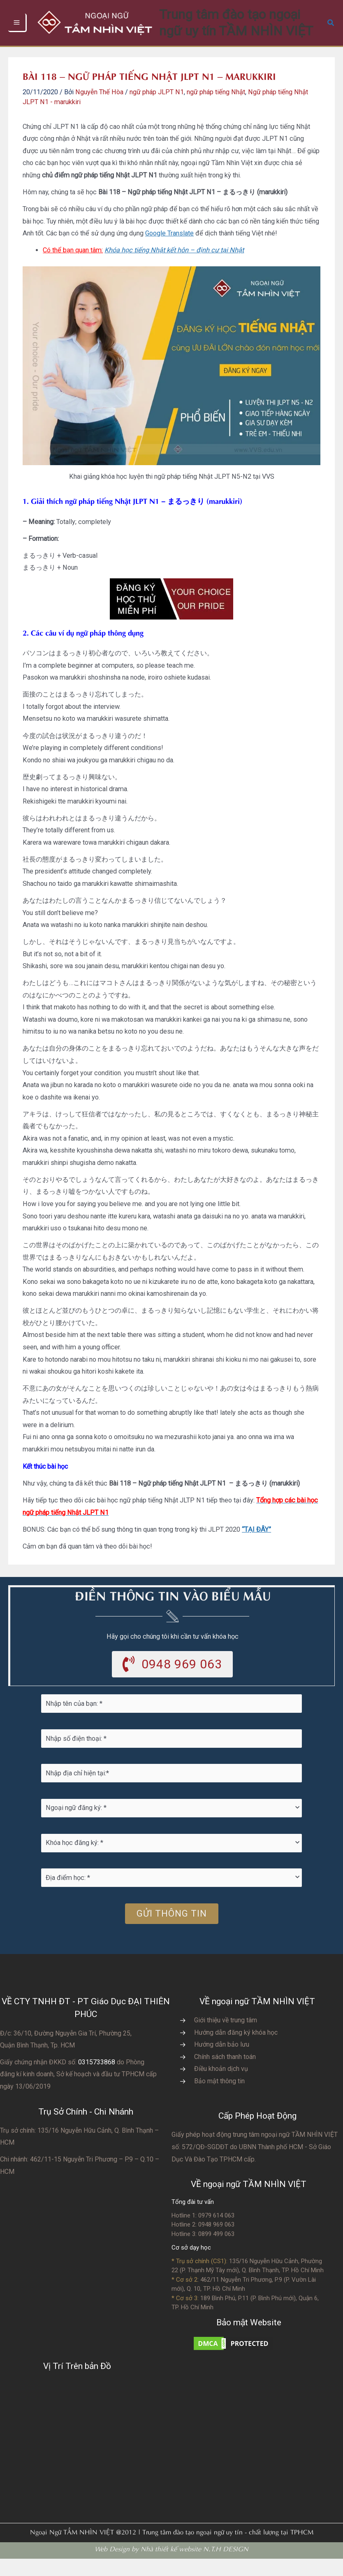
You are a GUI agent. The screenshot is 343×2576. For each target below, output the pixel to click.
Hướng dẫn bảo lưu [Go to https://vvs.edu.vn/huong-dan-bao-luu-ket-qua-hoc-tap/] (221, 2062)
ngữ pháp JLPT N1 (157, 108)
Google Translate (169, 249)
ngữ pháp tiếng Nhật (216, 108)
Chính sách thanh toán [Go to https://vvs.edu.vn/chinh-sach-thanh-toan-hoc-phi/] (225, 2074)
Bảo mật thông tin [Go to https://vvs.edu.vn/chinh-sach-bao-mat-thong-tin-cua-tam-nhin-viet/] (219, 2098)
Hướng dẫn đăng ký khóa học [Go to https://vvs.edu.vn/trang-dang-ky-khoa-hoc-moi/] (236, 2049)
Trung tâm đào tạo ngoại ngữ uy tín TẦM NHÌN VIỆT (246, 31)
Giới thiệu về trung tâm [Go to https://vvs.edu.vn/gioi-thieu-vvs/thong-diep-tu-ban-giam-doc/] (225, 2037)
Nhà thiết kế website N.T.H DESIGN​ (194, 2565)
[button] (331, 31)
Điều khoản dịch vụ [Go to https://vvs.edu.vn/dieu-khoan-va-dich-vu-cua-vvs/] (221, 2086)
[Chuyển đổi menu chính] (17, 31)
